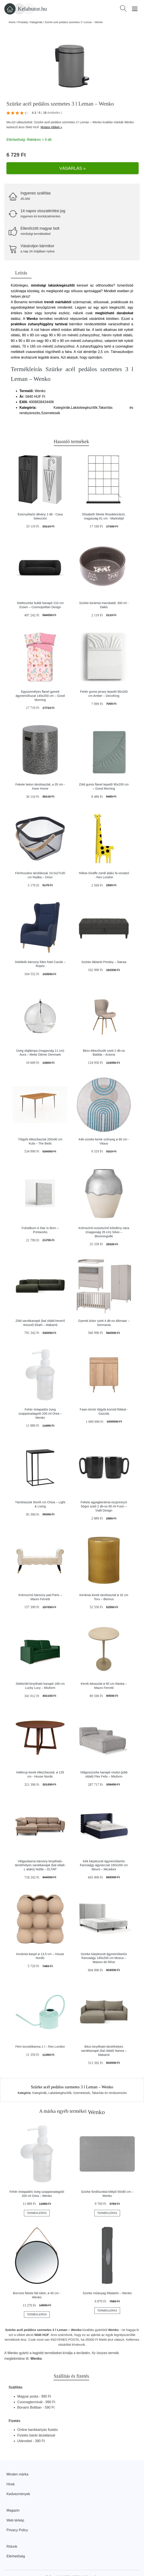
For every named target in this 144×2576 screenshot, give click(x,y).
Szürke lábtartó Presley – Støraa (103, 950)
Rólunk (11, 2534)
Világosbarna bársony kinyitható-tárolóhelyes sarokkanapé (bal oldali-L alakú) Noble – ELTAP (40, 1853)
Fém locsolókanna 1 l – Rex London (40, 2034)
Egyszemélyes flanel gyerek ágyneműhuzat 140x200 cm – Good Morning (40, 683)
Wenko (129, 122)
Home (12, 22)
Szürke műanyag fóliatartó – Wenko (107, 2281)
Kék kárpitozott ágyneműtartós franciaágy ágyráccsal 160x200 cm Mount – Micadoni (104, 1853)
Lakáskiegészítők (59, 2081)
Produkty (23, 22)
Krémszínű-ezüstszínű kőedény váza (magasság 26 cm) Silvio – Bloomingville (103, 1220)
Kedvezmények (18, 2482)
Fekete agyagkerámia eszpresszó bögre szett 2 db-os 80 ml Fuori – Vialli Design (104, 1494)
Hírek (10, 2472)
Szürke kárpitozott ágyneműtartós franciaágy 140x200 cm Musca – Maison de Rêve (104, 1946)
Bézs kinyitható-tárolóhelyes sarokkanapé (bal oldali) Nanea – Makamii (104, 2038)
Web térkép (15, 2508)
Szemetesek (81, 2081)
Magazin (12, 2498)
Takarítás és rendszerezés (109, 2081)
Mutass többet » (51, 127)
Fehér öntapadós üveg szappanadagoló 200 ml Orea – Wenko (40, 1401)
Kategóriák (36, 22)
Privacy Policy (17, 2518)
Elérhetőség (15, 2544)
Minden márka (17, 2462)
